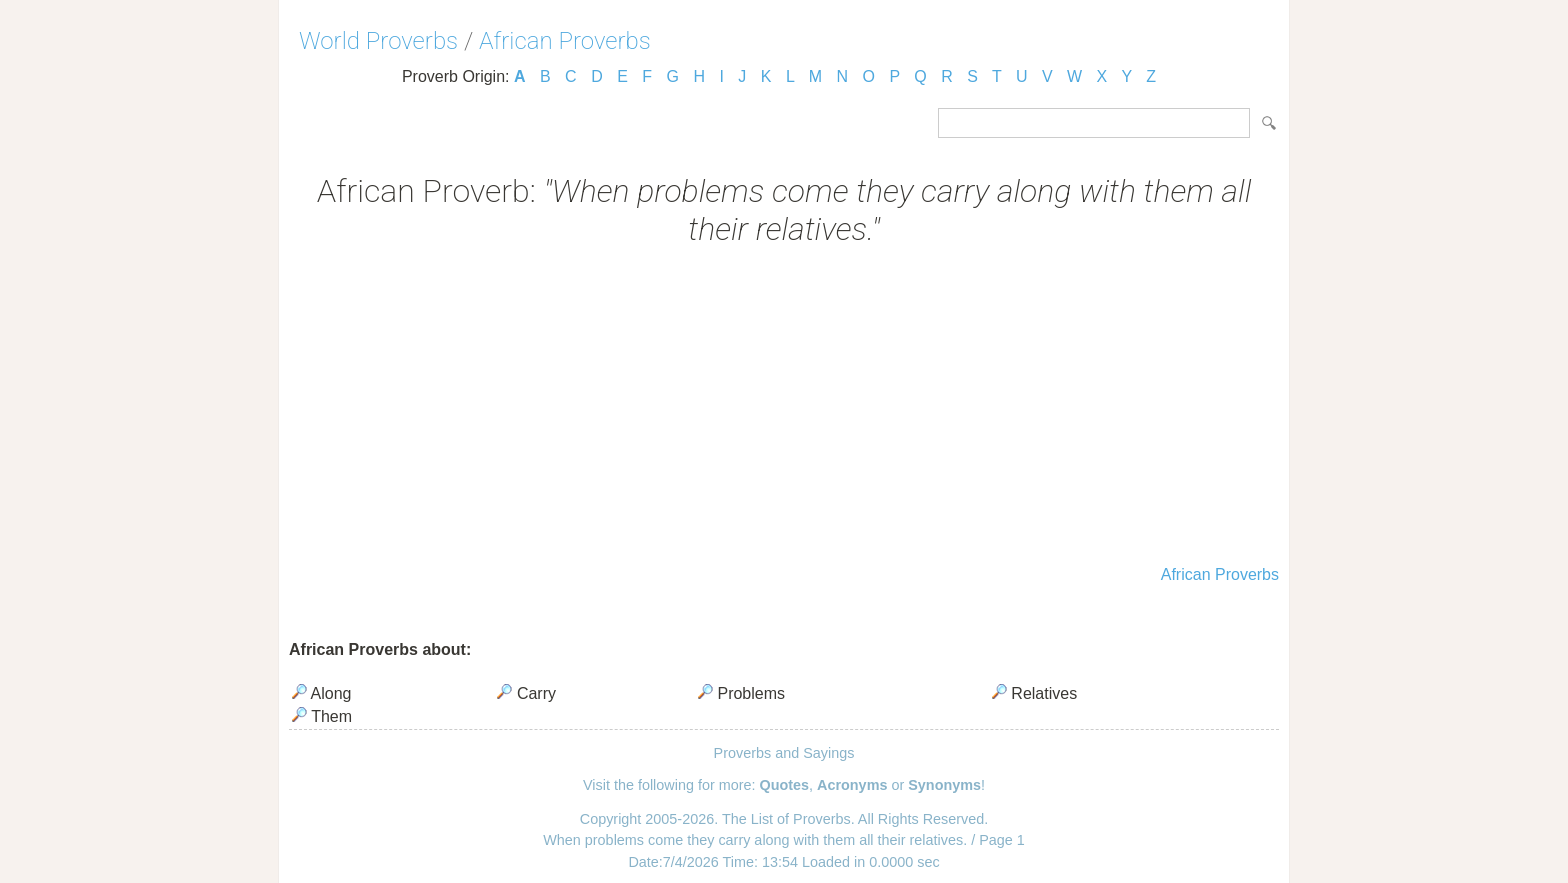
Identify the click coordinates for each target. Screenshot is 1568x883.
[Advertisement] (784, 408)
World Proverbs (378, 41)
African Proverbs (565, 41)
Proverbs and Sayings (784, 753)
